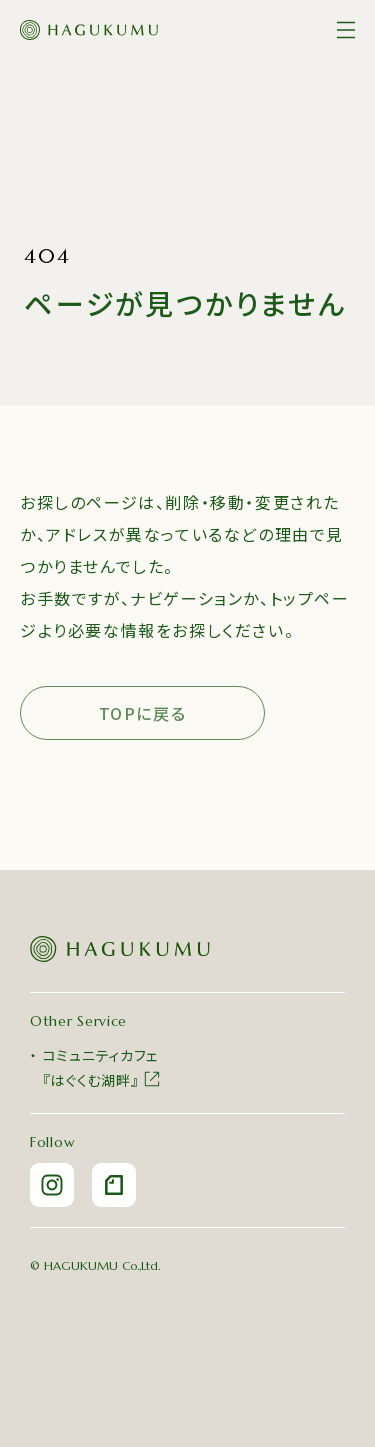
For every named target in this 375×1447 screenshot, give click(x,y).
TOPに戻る (143, 713)
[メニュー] (346, 30)
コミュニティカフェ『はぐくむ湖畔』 (102, 1067)
